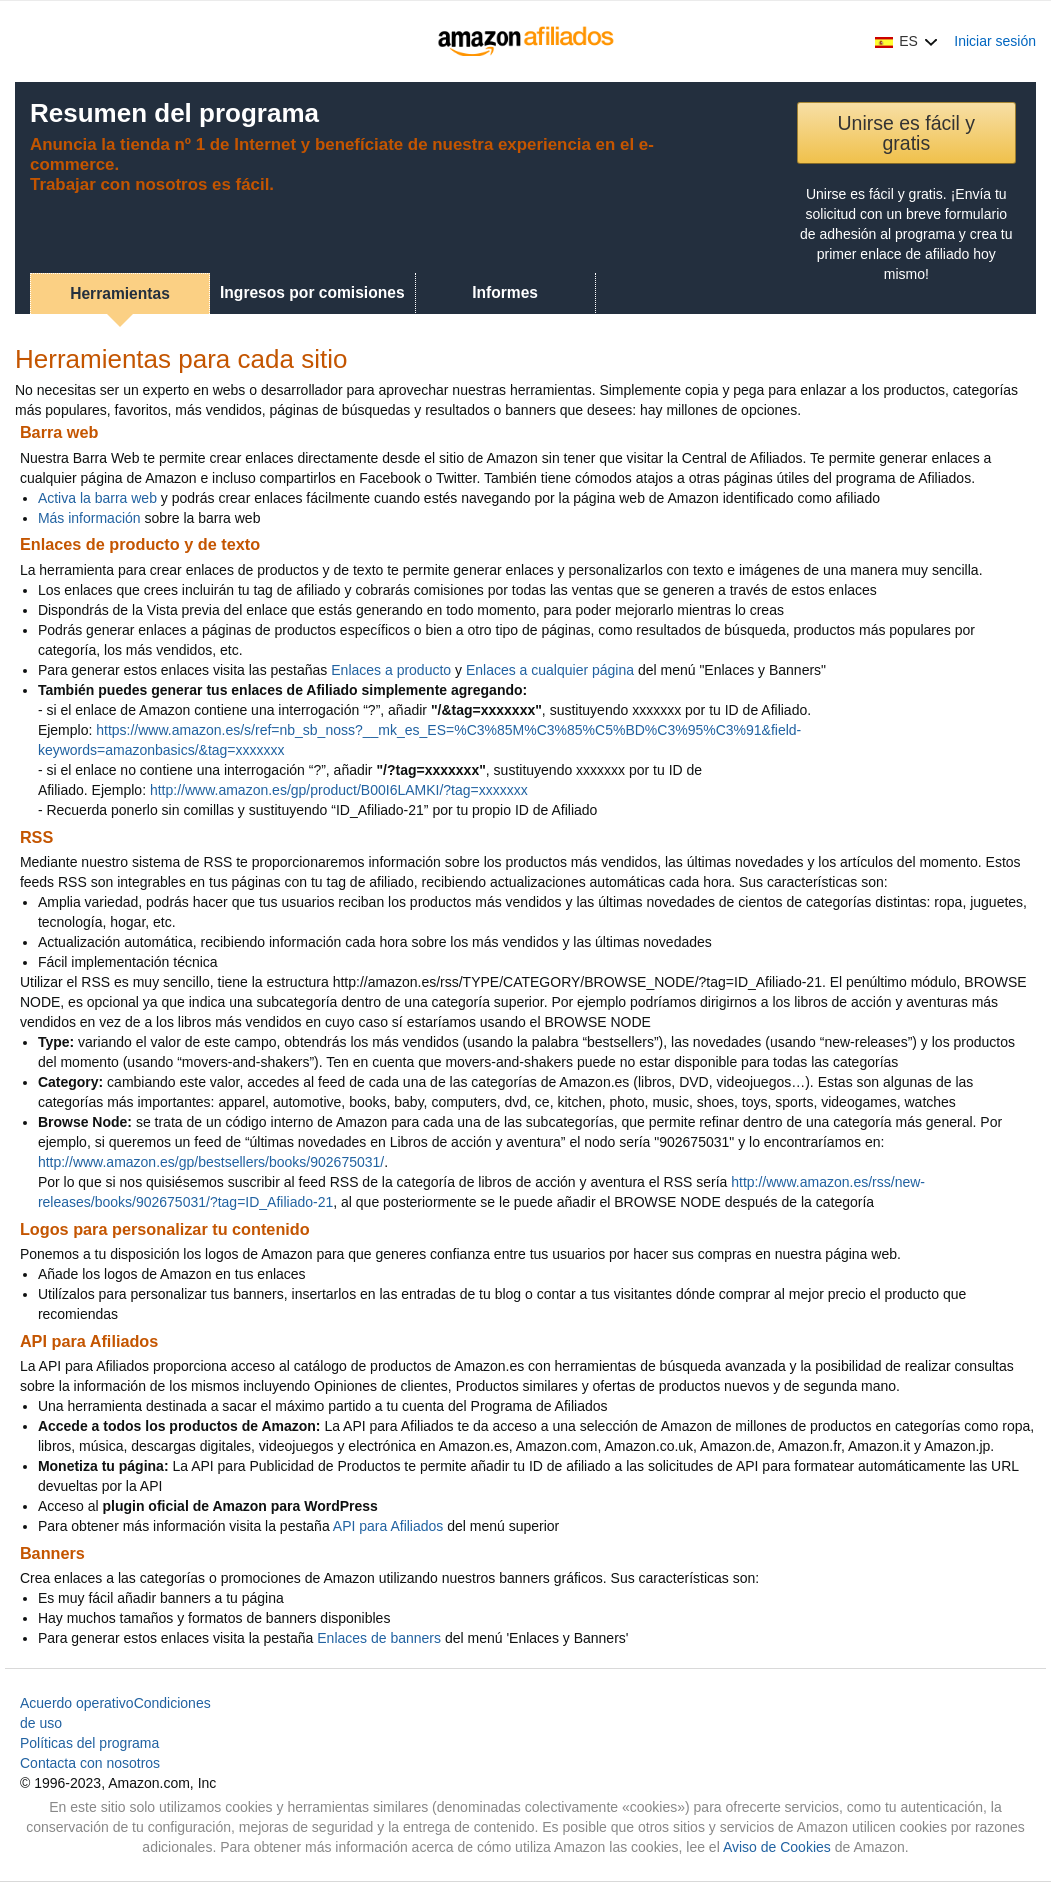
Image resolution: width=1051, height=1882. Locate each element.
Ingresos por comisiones (312, 292)
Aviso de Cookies (777, 1847)
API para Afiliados (388, 1526)
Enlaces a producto (391, 670)
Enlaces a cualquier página (550, 670)
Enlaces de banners (379, 1638)
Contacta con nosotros (90, 1763)
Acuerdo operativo (77, 1703)
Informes (505, 292)
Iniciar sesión (995, 41)
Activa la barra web (97, 498)
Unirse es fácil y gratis (906, 133)
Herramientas (120, 293)
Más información (89, 518)
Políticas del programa (89, 1743)
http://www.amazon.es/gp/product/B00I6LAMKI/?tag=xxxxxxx (339, 790)
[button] (906, 41)
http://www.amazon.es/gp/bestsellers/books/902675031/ (211, 1162)
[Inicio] (525, 41)
